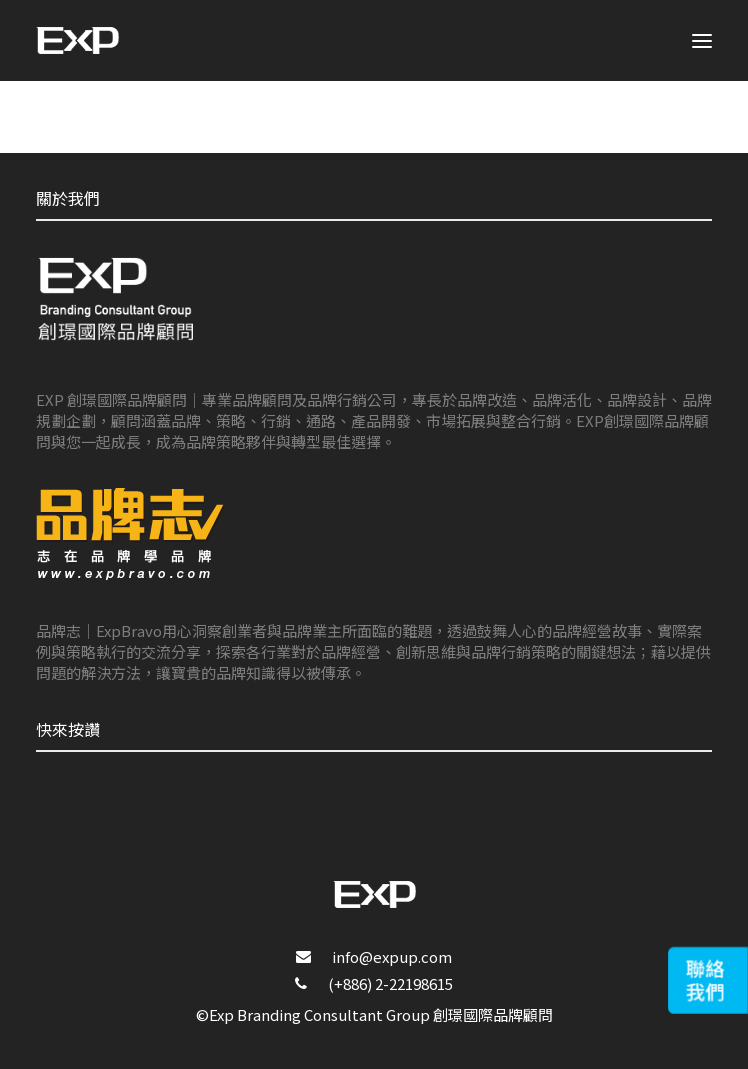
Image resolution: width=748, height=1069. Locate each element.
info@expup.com (392, 956)
